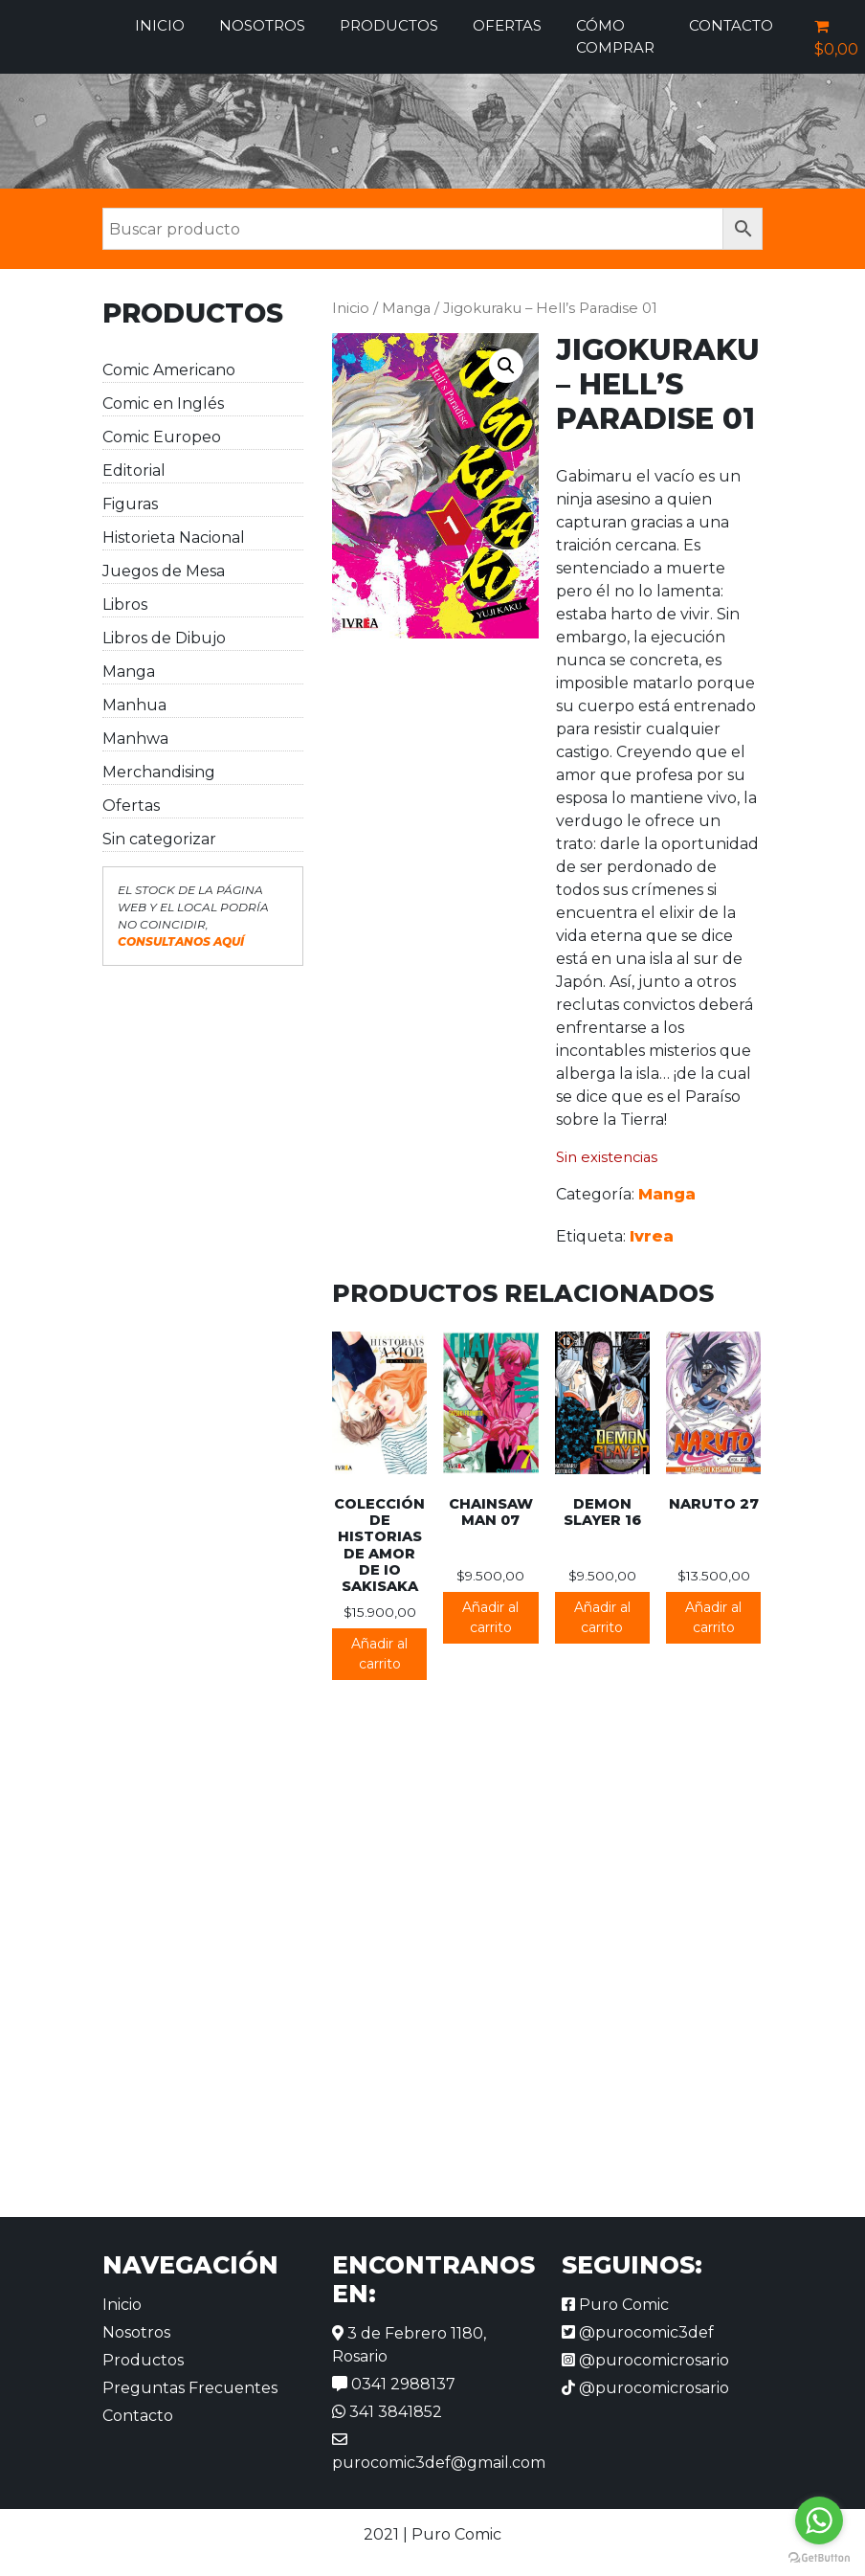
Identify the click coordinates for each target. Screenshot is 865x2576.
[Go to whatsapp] (819, 2520)
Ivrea (652, 1236)
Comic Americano (168, 370)
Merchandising (158, 772)
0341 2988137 (393, 2384)
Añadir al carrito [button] (379, 1653)
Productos (389, 25)
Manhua (134, 705)
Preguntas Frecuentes (189, 2388)
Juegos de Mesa (163, 571)
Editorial (134, 470)
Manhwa (135, 738)
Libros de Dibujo (164, 638)
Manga (128, 671)
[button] (506, 365)
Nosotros (262, 25)
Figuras (130, 504)
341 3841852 (387, 2412)
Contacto (731, 25)
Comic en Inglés (163, 403)
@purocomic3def (638, 2332)
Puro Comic (615, 2305)
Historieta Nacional (173, 537)
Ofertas (507, 25)
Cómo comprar (615, 36)
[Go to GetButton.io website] (819, 2557)
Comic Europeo (161, 437)
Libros (124, 604)
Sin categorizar (159, 839)
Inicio (160, 25)
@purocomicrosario (645, 2360)
